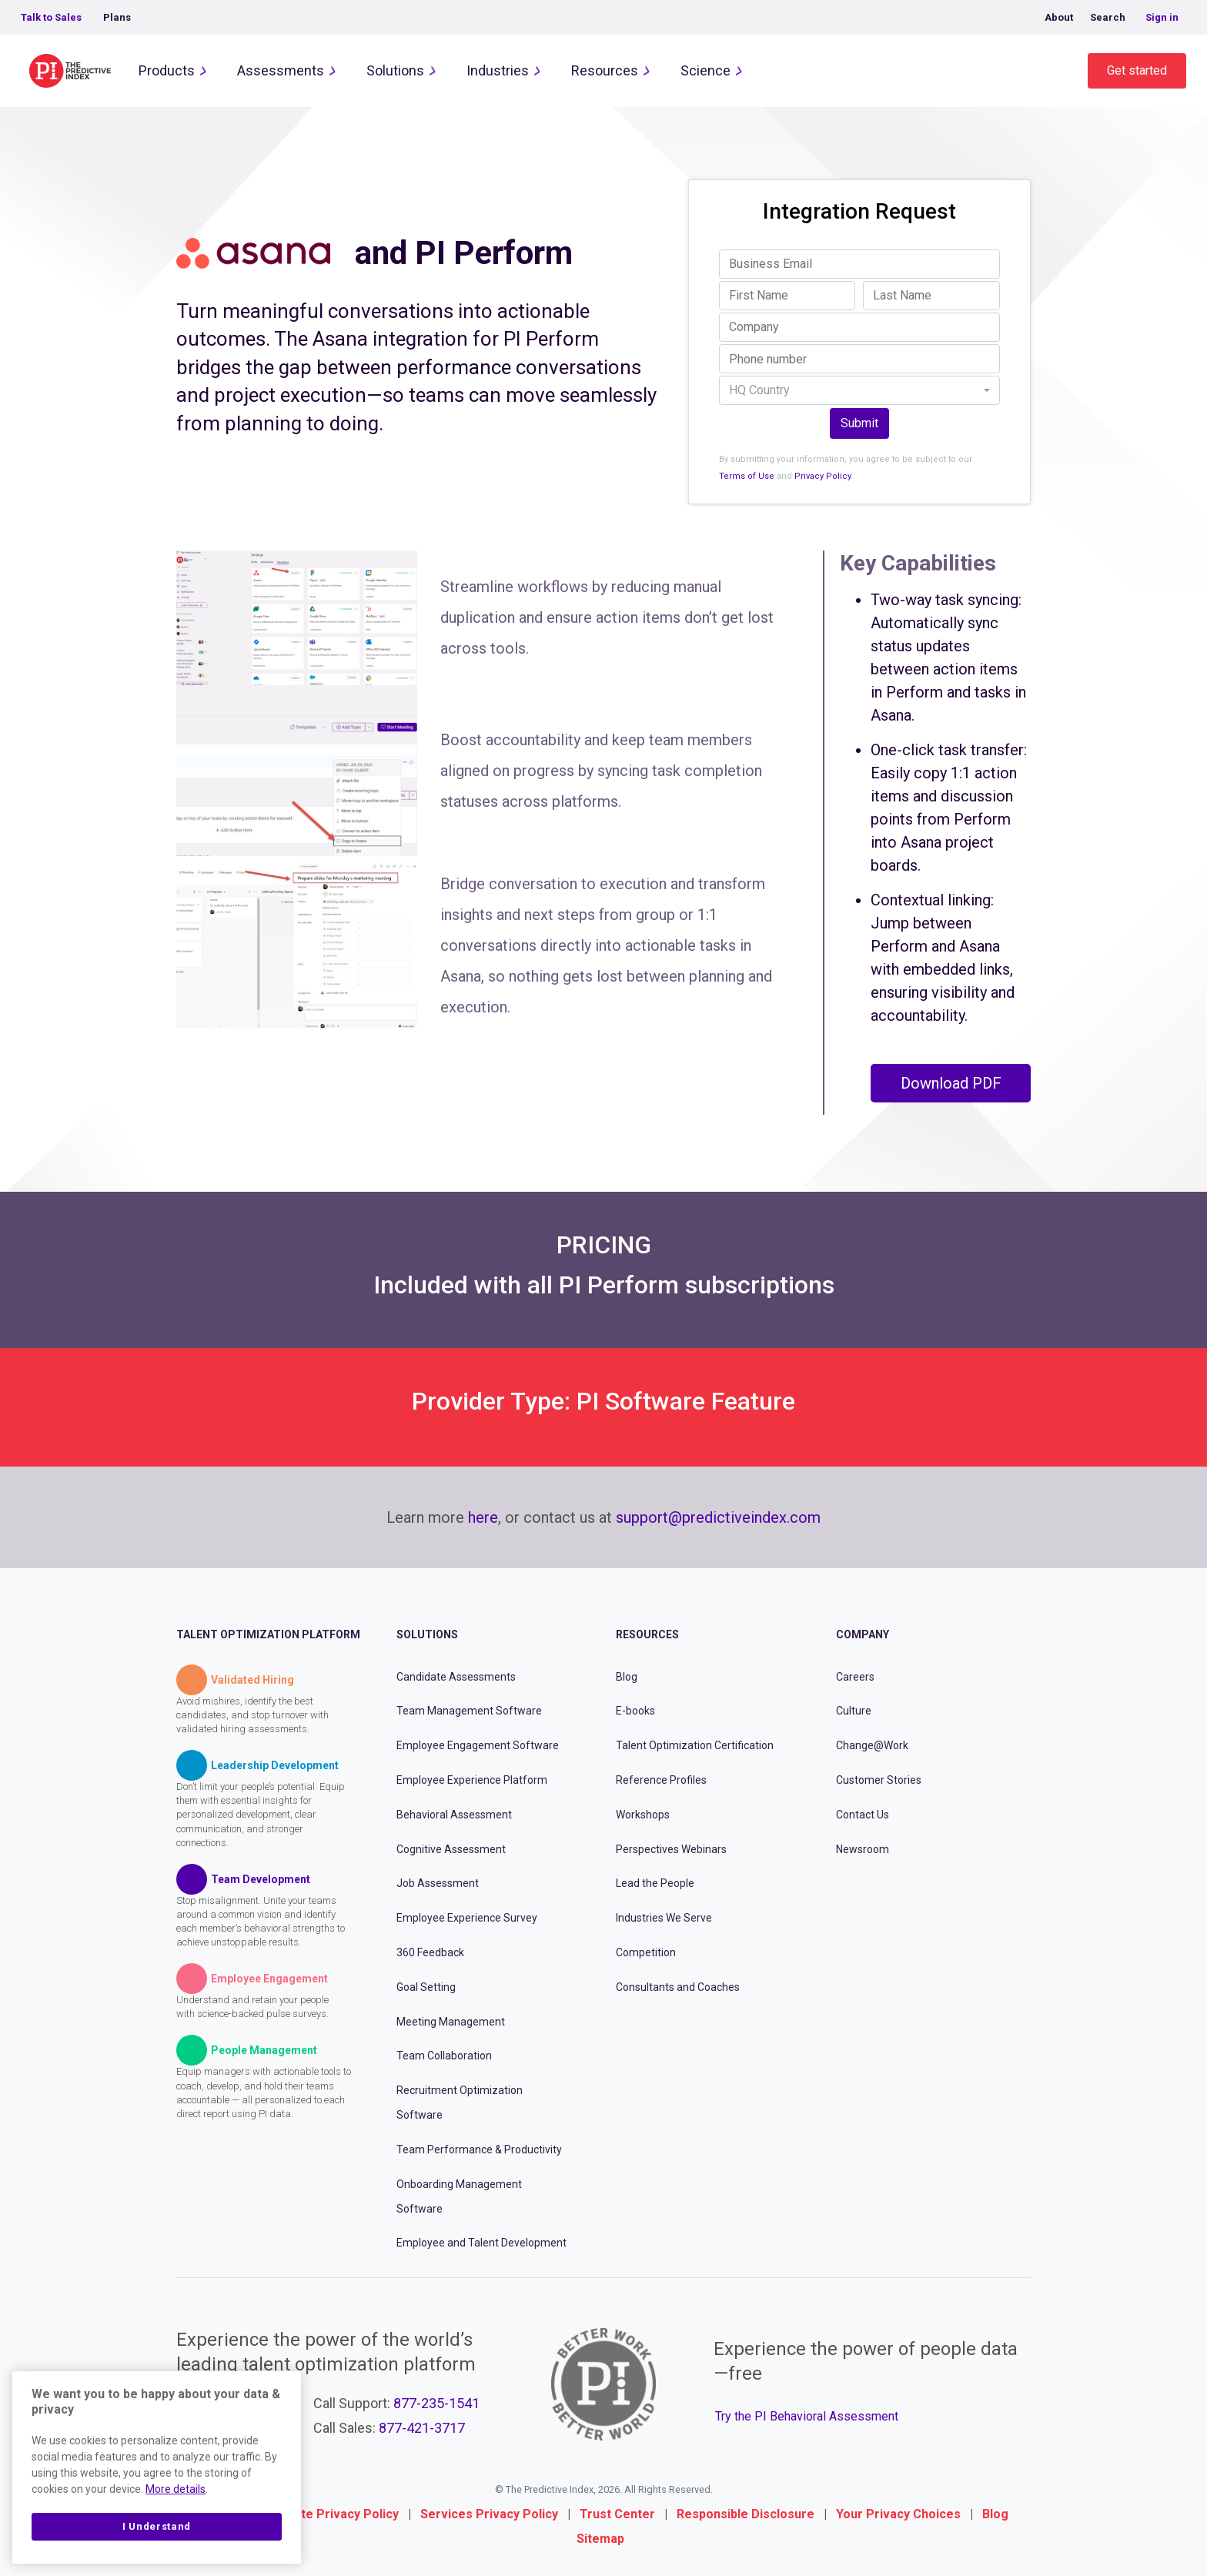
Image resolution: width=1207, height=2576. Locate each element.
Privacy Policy (822, 476)
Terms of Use (746, 476)
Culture (853, 1711)
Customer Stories (878, 1780)
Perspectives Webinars (671, 1849)
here (483, 1517)
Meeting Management (450, 2022)
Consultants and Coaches (678, 1987)
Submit (859, 423)
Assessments (280, 70)
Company (862, 1634)
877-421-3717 (422, 2428)
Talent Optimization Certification (695, 1745)
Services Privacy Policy (489, 2514)
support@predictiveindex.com (718, 1517)
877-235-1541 (436, 2403)
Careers (855, 1677)
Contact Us (862, 1814)
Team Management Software (469, 1711)
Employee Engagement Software (477, 1745)
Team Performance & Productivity (479, 2149)
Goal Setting (426, 1987)
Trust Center (617, 2514)
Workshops (643, 1814)
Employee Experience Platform (471, 1780)
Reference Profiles (661, 1780)
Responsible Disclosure (745, 2514)
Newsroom (862, 1849)
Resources (604, 70)
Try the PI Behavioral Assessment (806, 2416)
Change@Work (872, 1745)
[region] (156, 2467)
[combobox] (859, 390)
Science (705, 70)
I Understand (156, 2526)
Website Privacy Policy (332, 2514)
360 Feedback (430, 1952)
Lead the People (655, 1883)
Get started (1137, 70)
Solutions (395, 70)
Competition (646, 1952)
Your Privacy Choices (898, 2514)
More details (175, 2489)
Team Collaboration (444, 2055)
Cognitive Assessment (451, 1849)
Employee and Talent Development (481, 2242)
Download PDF (951, 1083)
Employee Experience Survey (466, 1918)
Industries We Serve (664, 1918)
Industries (497, 70)
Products (167, 70)
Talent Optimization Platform (268, 1634)
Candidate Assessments (456, 1677)
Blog (626, 1677)
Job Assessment (437, 1883)
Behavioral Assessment (454, 1814)
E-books (635, 1711)
